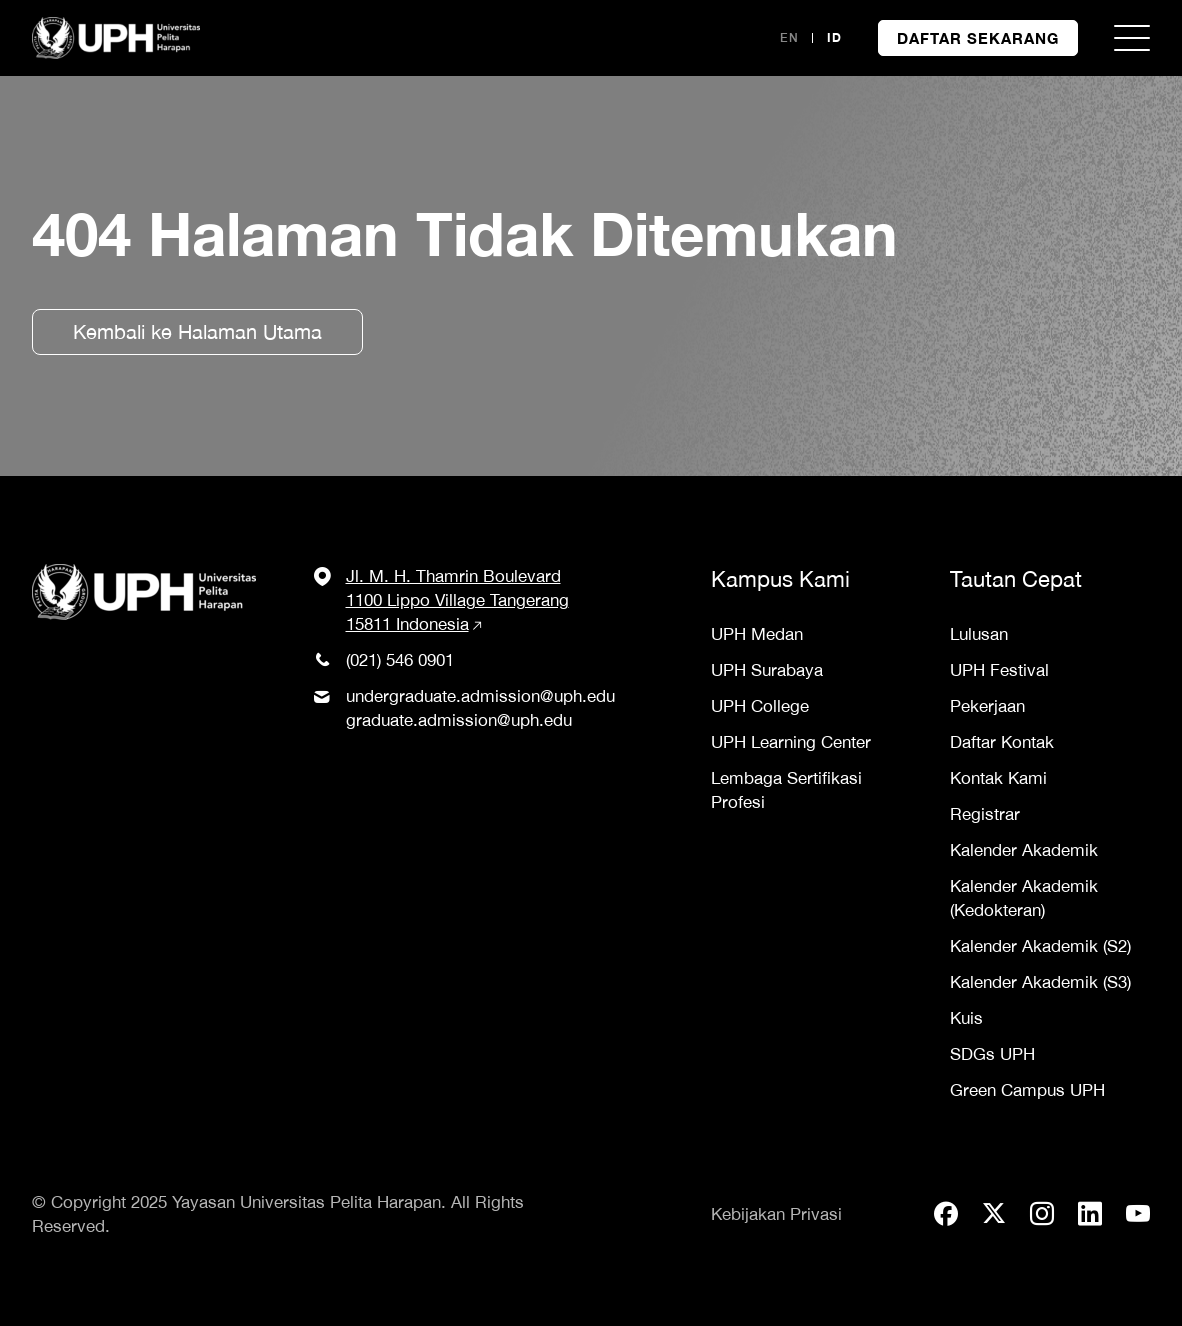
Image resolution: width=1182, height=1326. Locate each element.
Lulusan (979, 634)
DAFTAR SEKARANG (978, 38)
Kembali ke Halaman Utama (197, 331)
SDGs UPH (992, 1054)
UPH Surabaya (767, 670)
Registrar (985, 814)
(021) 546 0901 (400, 660)
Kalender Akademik (1024, 850)
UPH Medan (757, 634)
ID (834, 37)
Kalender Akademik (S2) (1040, 946)
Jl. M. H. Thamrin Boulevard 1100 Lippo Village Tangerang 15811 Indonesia (457, 600)
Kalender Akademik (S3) (1040, 982)
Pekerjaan (987, 706)
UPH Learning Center (791, 742)
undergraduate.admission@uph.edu (480, 696)
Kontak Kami (998, 778)
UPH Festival (999, 670)
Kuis (966, 1018)
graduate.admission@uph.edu (459, 720)
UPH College (760, 706)
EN (789, 37)
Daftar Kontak (1002, 742)
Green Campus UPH (1027, 1090)
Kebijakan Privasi (776, 1214)
